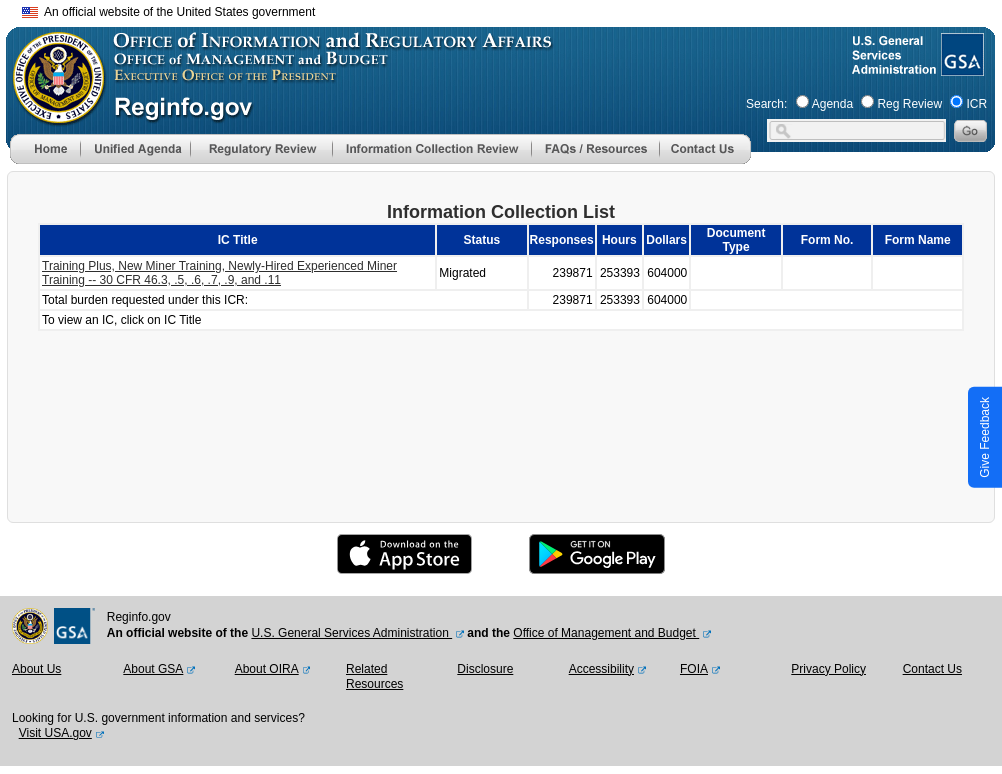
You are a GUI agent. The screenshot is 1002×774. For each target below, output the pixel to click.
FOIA (694, 669)
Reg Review (909, 104)
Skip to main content (513, 9)
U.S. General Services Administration (351, 633)
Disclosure (485, 669)
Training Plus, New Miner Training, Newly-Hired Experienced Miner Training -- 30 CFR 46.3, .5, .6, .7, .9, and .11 (219, 273)
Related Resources (374, 677)
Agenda (832, 104)
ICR (976, 104)
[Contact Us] (705, 160)
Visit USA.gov (55, 733)
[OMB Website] (52, 115)
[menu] (135, 149)
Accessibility (601, 669)
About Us (36, 669)
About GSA (153, 669)
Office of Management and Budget (606, 633)
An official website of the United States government (168, 12)
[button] (135, 149)
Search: (766, 104)
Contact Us (932, 669)
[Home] (45, 160)
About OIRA (267, 669)
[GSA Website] (960, 68)
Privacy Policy (828, 669)
